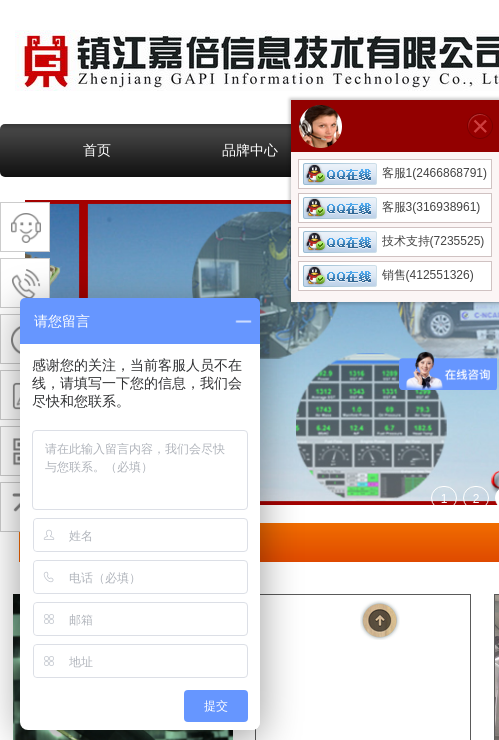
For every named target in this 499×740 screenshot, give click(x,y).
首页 (97, 150)
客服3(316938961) (392, 207)
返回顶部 (380, 620)
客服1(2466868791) (395, 173)
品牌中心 (250, 150)
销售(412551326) (388, 275)
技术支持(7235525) (394, 241)
